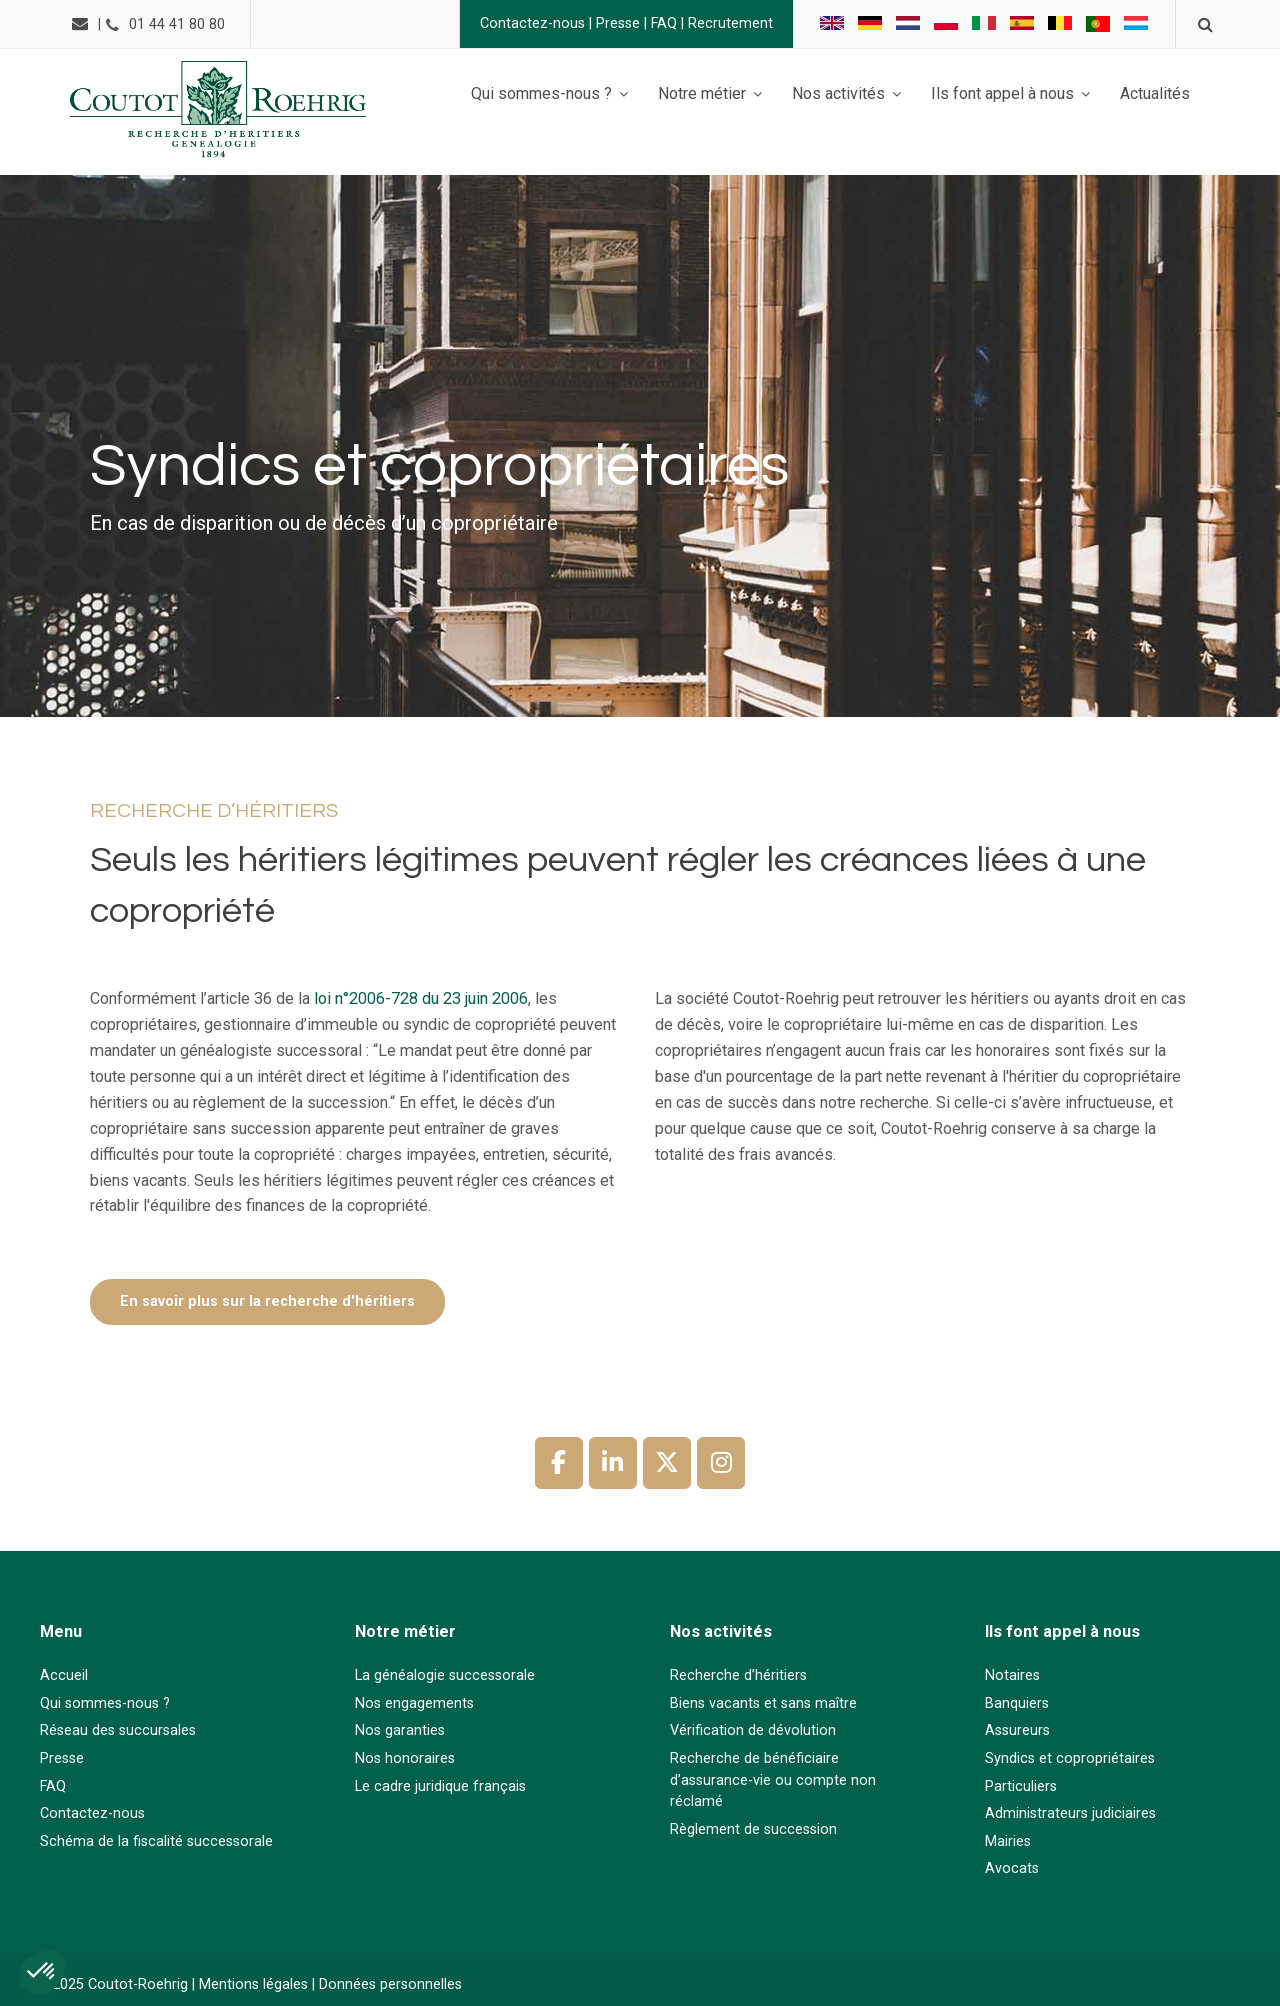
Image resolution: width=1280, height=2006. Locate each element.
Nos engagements (414, 1703)
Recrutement (727, 23)
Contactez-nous (529, 23)
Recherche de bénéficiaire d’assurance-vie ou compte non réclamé (773, 1780)
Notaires (1012, 1675)
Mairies (1008, 1841)
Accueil (64, 1675)
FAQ (661, 23)
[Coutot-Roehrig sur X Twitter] (667, 1463)
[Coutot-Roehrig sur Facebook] (559, 1463)
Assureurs (1017, 1730)
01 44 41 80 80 (180, 24)
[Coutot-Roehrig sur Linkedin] (613, 1463)
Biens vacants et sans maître (763, 1703)
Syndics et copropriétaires (1070, 1758)
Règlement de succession (753, 1829)
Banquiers (1017, 1703)
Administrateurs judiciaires (1070, 1813)
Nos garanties (400, 1730)
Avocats (1012, 1868)
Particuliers (1021, 1786)
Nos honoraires (405, 1758)
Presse (615, 23)
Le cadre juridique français (440, 1786)
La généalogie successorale (445, 1675)
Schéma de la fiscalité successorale (156, 1841)
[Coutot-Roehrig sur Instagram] (721, 1463)
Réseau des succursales (118, 1730)
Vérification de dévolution (753, 1730)
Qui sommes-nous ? (105, 1703)
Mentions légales (253, 1984)
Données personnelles (390, 1984)
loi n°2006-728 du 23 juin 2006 (419, 998)
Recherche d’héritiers (738, 1675)
